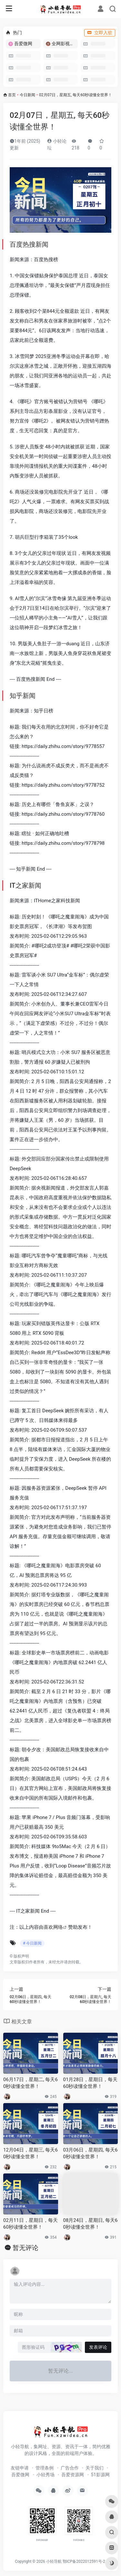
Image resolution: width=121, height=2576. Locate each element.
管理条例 (44, 2467)
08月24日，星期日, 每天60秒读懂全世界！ (90, 2223)
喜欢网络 (53, 1927)
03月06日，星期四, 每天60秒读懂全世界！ (90, 2153)
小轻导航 (54, 2561)
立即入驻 (99, 32)
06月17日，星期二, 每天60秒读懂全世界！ (30, 2083)
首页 (12, 95)
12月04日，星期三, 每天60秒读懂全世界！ (30, 2153)
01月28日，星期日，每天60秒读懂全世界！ (90, 2083)
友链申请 (20, 2467)
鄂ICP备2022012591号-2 (84, 2561)
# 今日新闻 (32, 1943)
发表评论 (98, 2347)
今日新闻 (27, 95)
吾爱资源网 (72, 2474)
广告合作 (70, 2467)
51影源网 (100, 2474)
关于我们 (95, 2467)
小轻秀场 (45, 2474)
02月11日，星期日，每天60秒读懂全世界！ (30, 2223)
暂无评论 (25, 2248)
